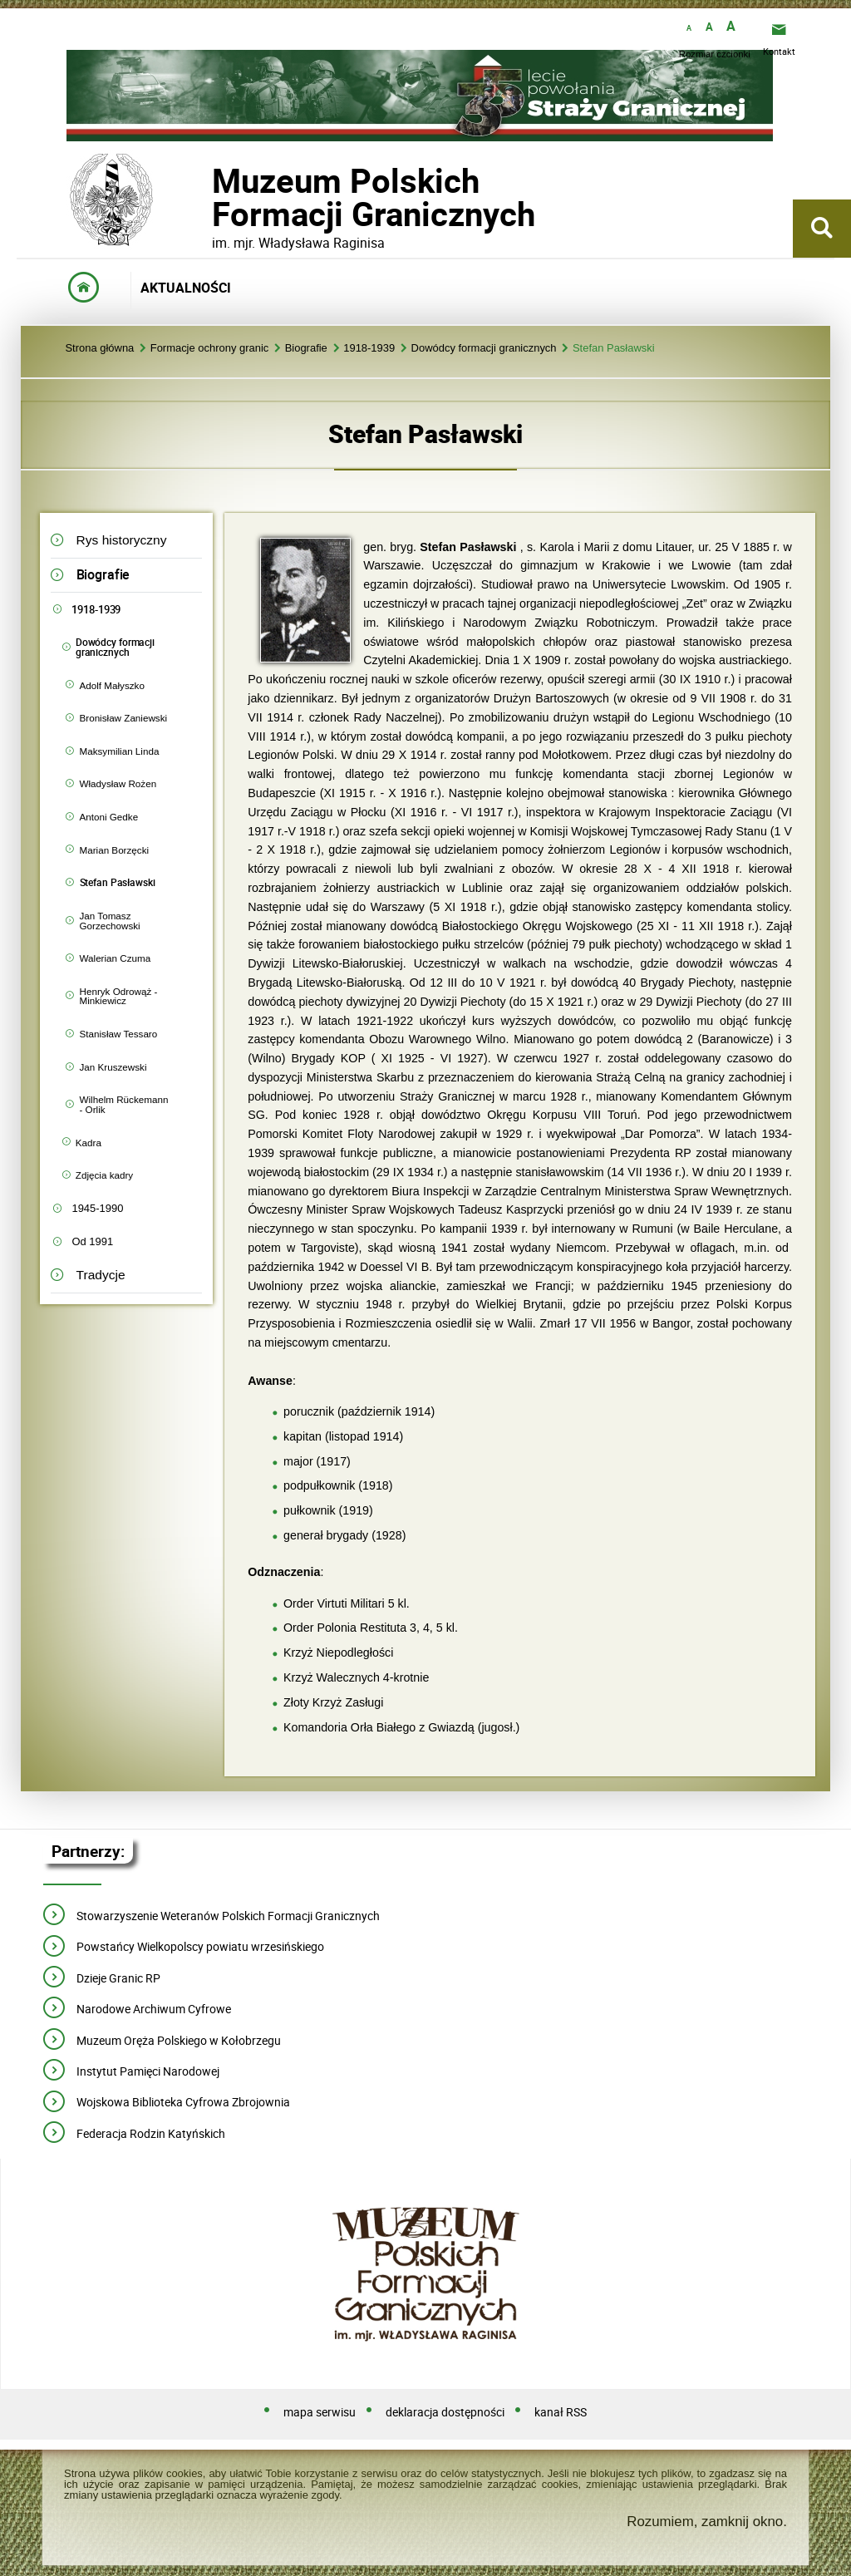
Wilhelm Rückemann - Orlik (124, 1104)
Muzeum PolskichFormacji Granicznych (211, 197)
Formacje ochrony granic (209, 348)
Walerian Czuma (115, 958)
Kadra (88, 1142)
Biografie (306, 348)
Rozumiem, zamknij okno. (707, 2521)
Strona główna (99, 348)
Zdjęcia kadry (104, 1175)
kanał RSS (560, 2413)
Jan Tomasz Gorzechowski (110, 920)
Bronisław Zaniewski (124, 717)
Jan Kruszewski (113, 1066)
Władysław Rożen (118, 783)
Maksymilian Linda (120, 751)
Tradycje (100, 1275)
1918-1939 (369, 348)
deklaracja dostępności (445, 2413)
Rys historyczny (121, 540)
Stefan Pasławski (614, 348)
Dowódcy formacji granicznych (484, 348)
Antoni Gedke (109, 816)
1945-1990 (97, 1208)
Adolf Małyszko (112, 685)
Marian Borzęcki (115, 850)
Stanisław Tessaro (119, 1033)
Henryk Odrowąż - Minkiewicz (119, 996)
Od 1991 (92, 1241)
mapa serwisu (319, 2413)
